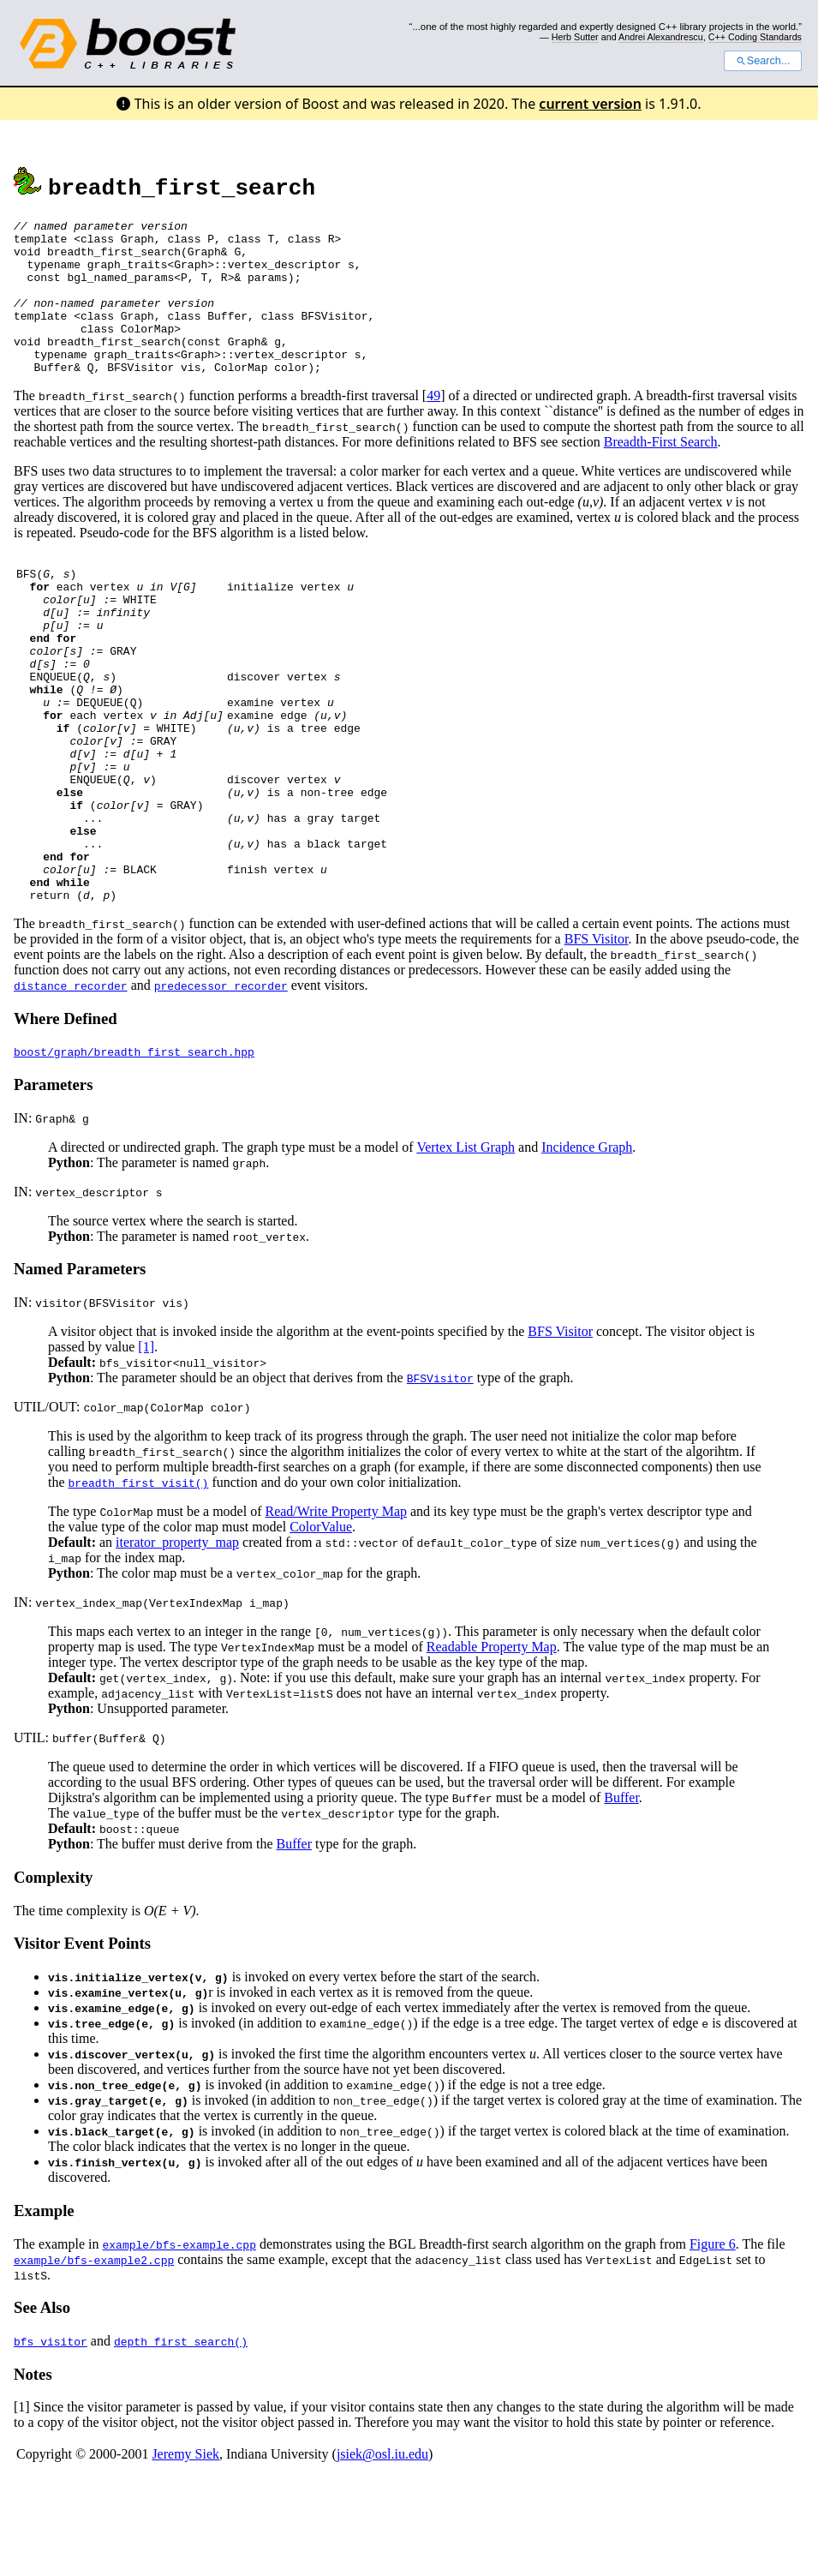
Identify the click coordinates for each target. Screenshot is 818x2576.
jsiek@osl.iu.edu (382, 2551)
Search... (763, 61)
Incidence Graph (586, 1244)
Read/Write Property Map (336, 1609)
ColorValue (321, 1624)
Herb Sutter (575, 37)
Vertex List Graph (465, 1244)
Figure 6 (713, 2341)
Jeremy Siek (185, 2551)
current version (590, 103)
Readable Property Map (492, 1744)
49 (433, 426)
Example (44, 2308)
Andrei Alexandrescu (660, 37)
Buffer (621, 1895)
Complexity (53, 1975)
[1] (146, 1444)
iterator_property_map (177, 1639)
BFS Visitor (596, 1036)
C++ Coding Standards (755, 37)
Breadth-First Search (661, 472)
